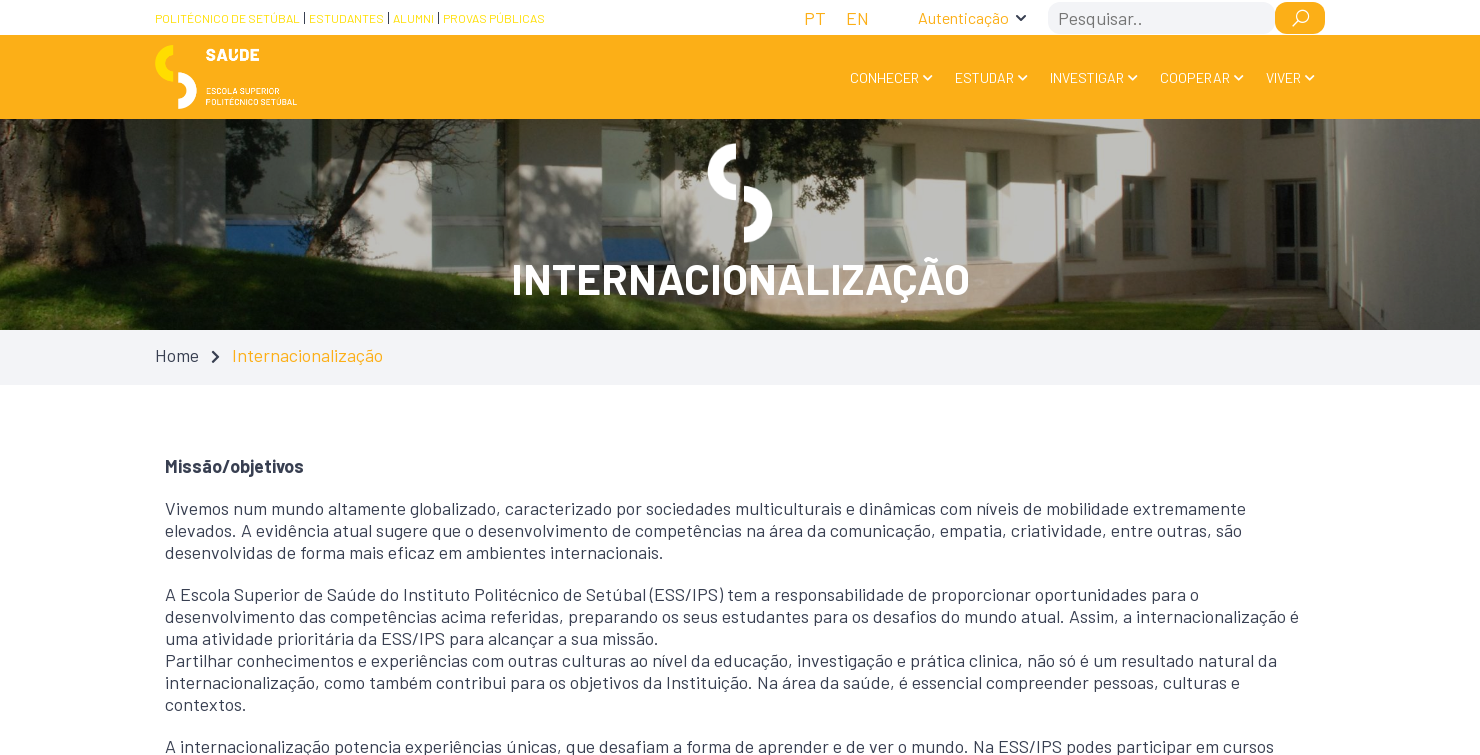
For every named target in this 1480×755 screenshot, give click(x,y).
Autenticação (963, 17)
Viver (1283, 77)
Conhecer (884, 77)
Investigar (1087, 77)
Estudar (984, 77)
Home (177, 355)
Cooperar (1195, 77)
